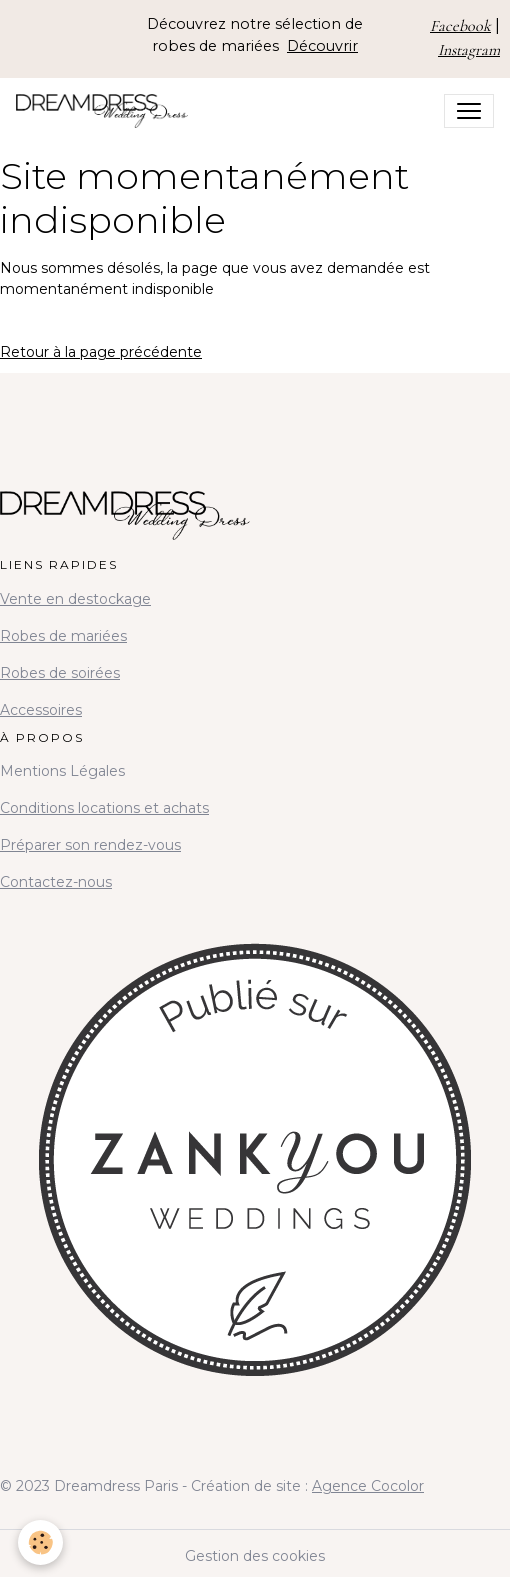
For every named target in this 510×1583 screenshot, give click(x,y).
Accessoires (41, 710)
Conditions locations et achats (104, 808)
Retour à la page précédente (101, 352)
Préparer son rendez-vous (90, 845)
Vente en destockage (75, 599)
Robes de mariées (63, 636)
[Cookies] (40, 1542)
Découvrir (322, 46)
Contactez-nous (56, 882)
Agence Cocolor (368, 1486)
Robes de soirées (60, 673)
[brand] (106, 111)
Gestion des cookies (255, 1556)
